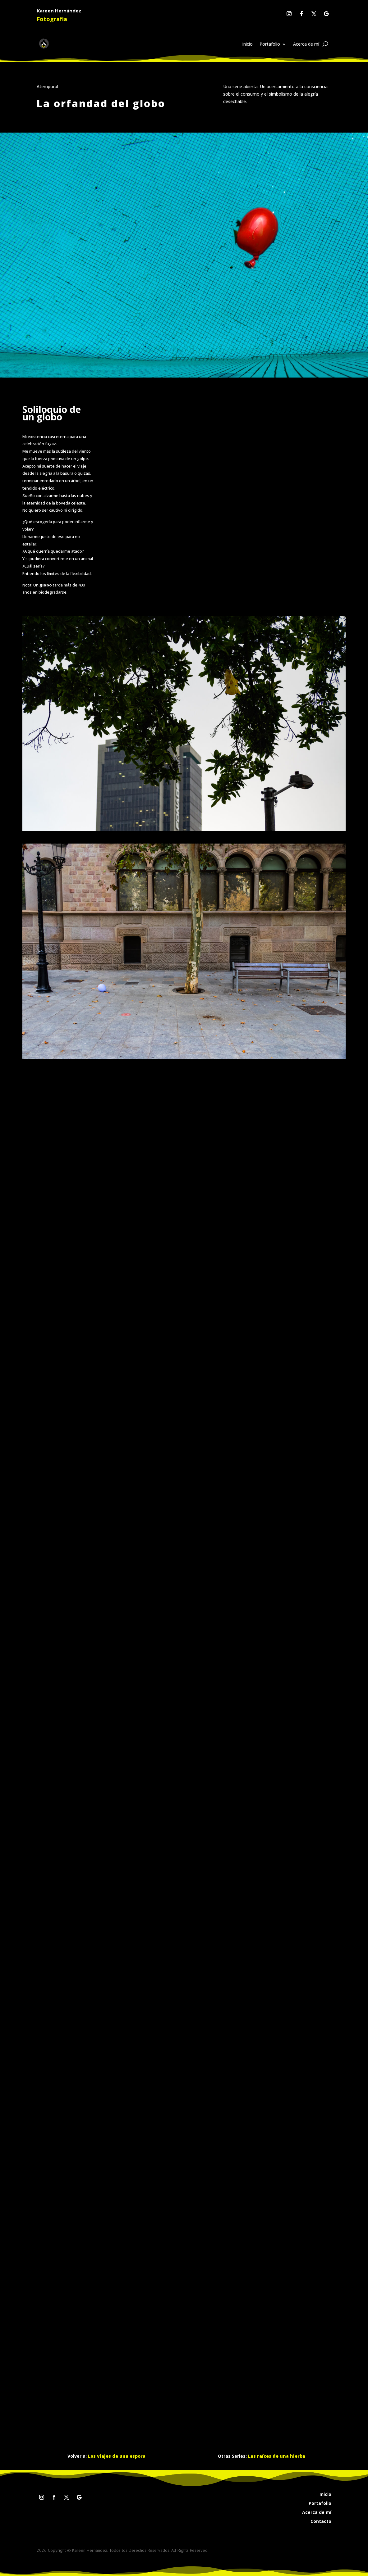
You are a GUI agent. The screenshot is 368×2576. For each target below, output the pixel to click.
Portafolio (270, 44)
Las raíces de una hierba (276, 2456)
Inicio (247, 44)
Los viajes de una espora (116, 2456)
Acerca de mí (306, 44)
